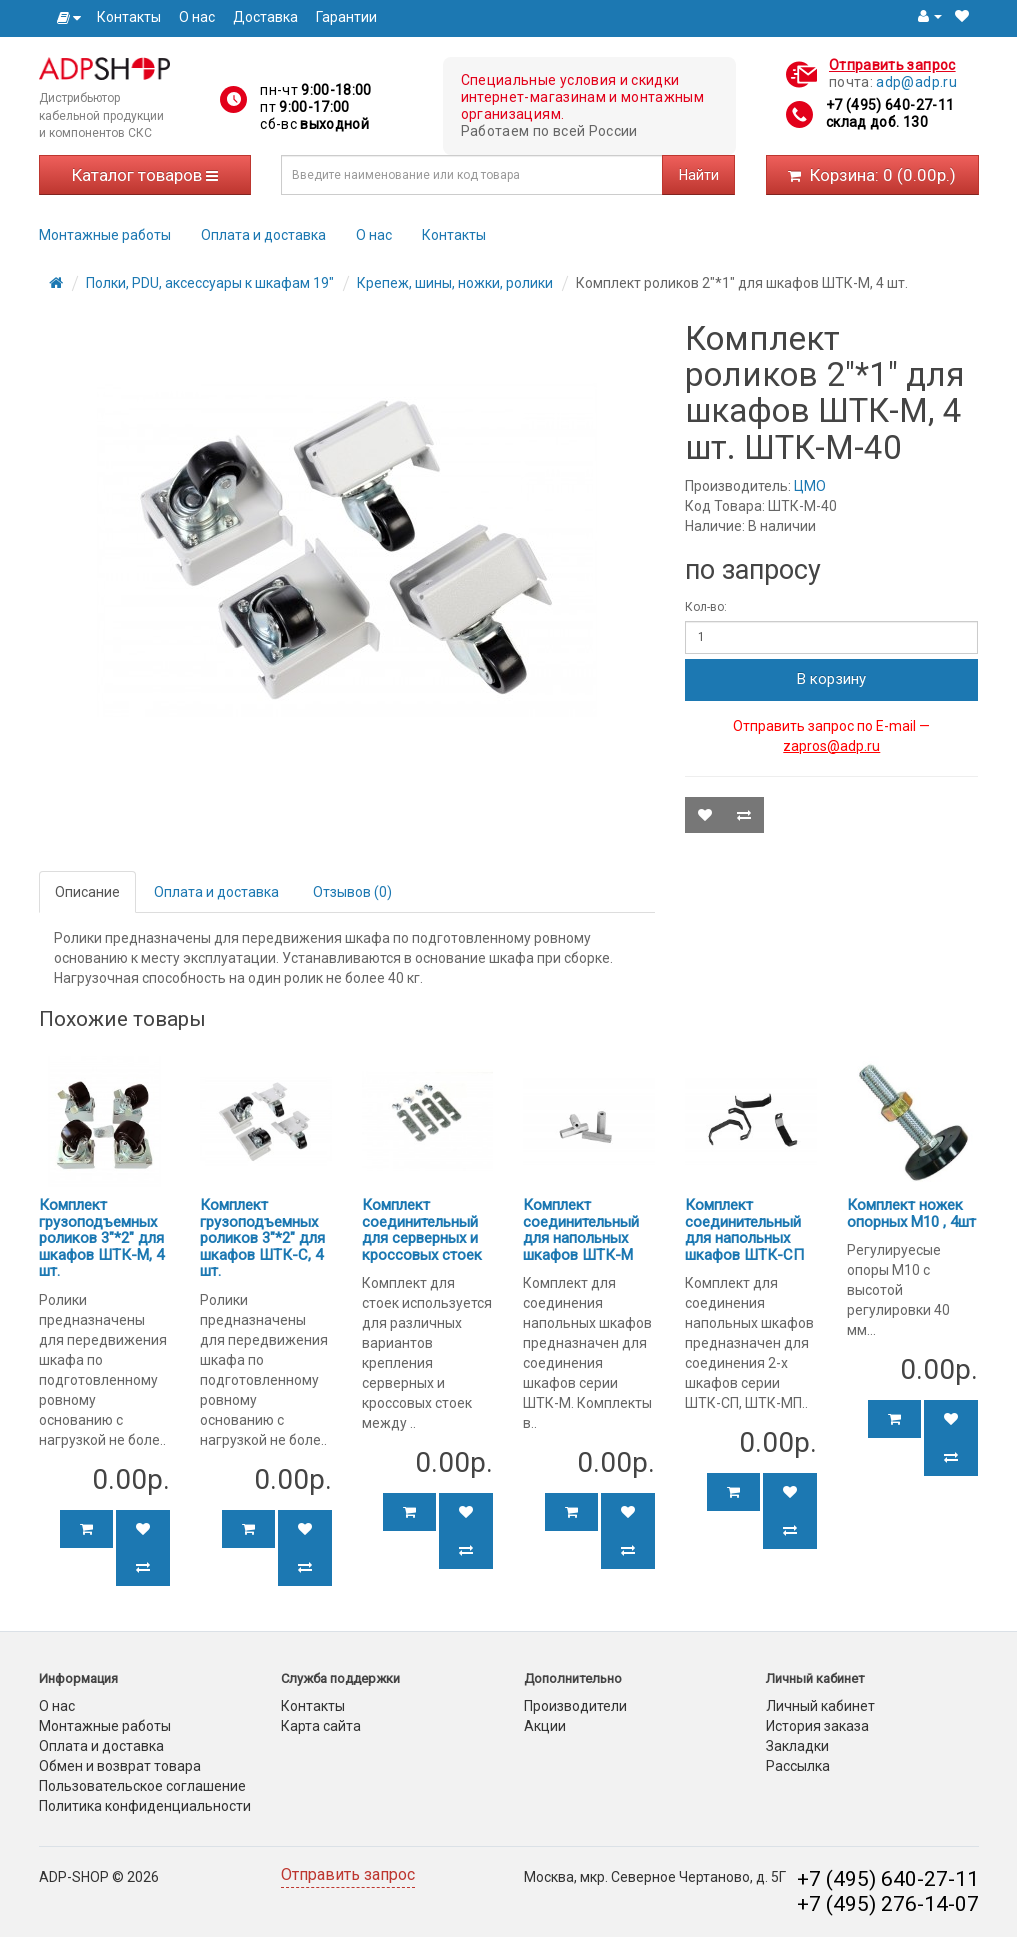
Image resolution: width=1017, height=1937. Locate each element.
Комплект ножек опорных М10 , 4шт (911, 1213)
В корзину (831, 679)
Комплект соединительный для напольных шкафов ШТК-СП (744, 1230)
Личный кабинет (820, 1706)
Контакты (129, 17)
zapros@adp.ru (831, 746)
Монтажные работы (105, 235)
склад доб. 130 (877, 122)
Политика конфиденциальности (145, 1806)
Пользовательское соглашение (142, 1786)
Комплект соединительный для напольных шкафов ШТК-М (581, 1230)
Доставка (265, 17)
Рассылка (798, 1766)
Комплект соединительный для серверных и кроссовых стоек (422, 1230)
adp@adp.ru (916, 82)
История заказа (817, 1726)
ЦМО (810, 486)
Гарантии (346, 17)
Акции (545, 1726)
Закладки (797, 1746)
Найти (699, 175)
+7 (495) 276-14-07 (888, 1904)
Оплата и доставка (263, 235)
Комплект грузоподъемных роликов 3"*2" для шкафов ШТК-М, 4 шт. (101, 1238)
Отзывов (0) (352, 892)
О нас (197, 17)
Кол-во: (706, 607)
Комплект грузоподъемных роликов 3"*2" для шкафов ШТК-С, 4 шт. (262, 1238)
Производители (575, 1706)
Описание (87, 892)
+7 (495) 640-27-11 (890, 105)
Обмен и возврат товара (120, 1766)
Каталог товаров (145, 175)
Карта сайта (321, 1726)
